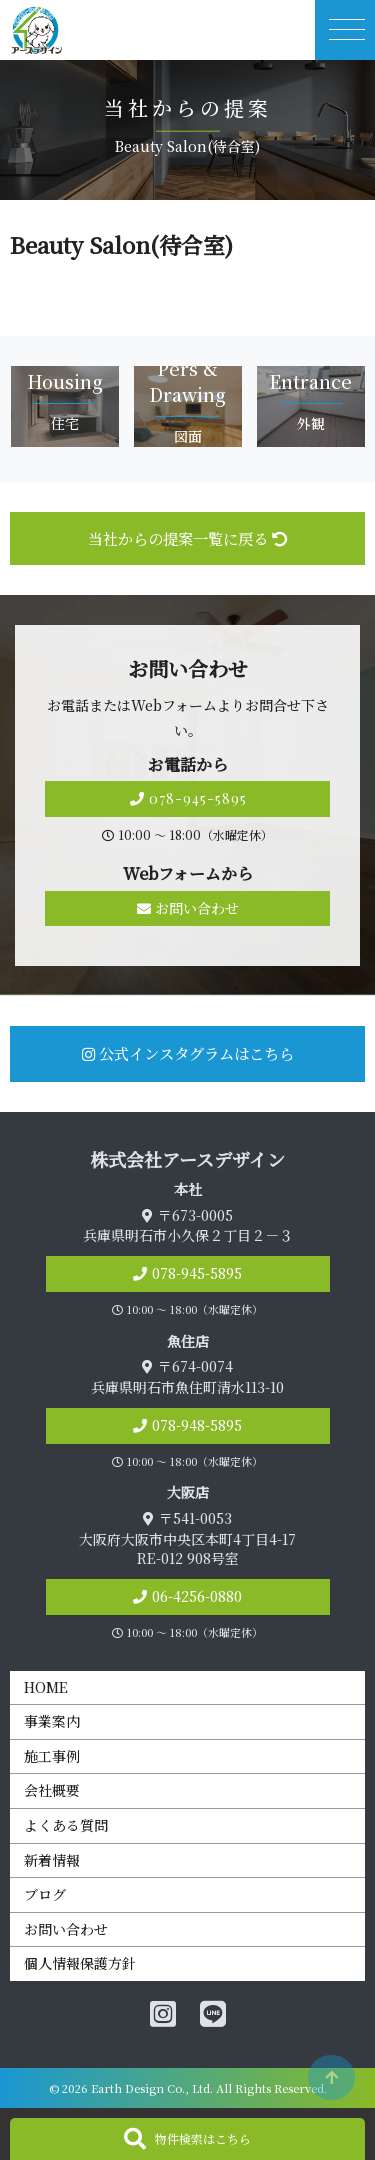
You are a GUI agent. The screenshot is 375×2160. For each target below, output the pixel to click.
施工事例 (52, 1756)
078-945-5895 (188, 798)
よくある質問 (66, 1825)
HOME (46, 1687)
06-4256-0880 (197, 1596)
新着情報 (52, 1860)
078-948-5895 (197, 1425)
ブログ (45, 1894)
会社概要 (52, 1790)
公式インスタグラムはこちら (188, 1053)
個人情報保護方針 (80, 1963)
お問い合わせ (188, 908)
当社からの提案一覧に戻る (187, 538)
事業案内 (52, 1721)
